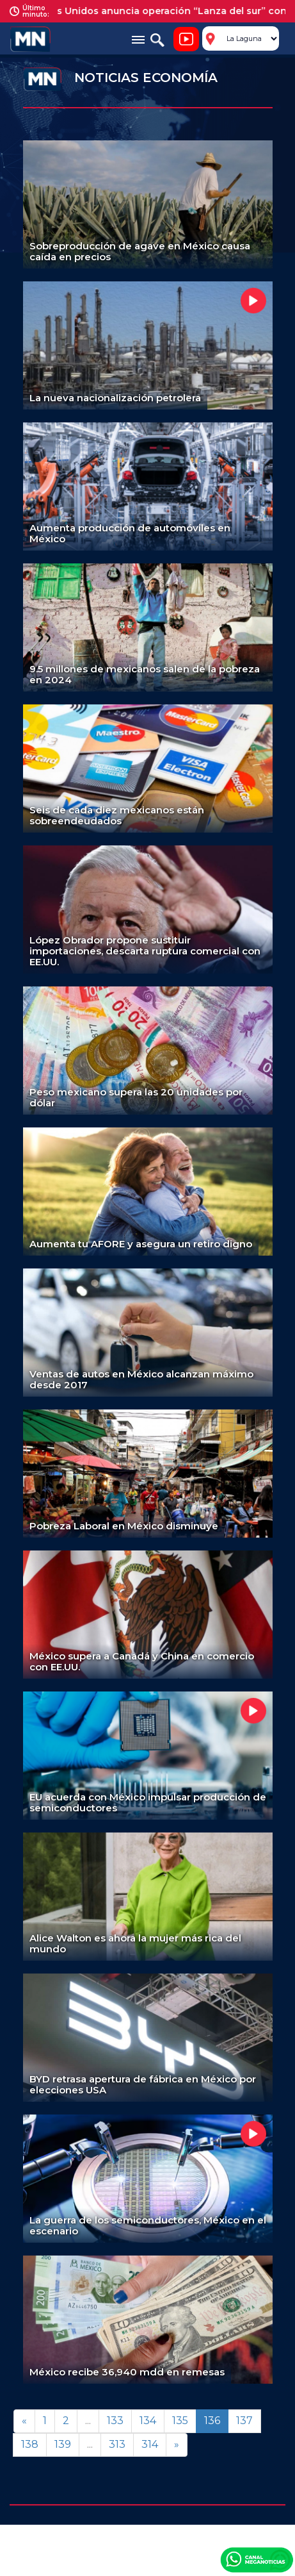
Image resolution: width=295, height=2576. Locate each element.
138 (29, 2444)
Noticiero (186, 39)
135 (180, 2420)
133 (115, 2420)
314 (149, 2444)
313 (117, 2444)
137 (244, 2420)
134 (148, 2420)
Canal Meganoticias (256, 2559)
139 (62, 2444)
